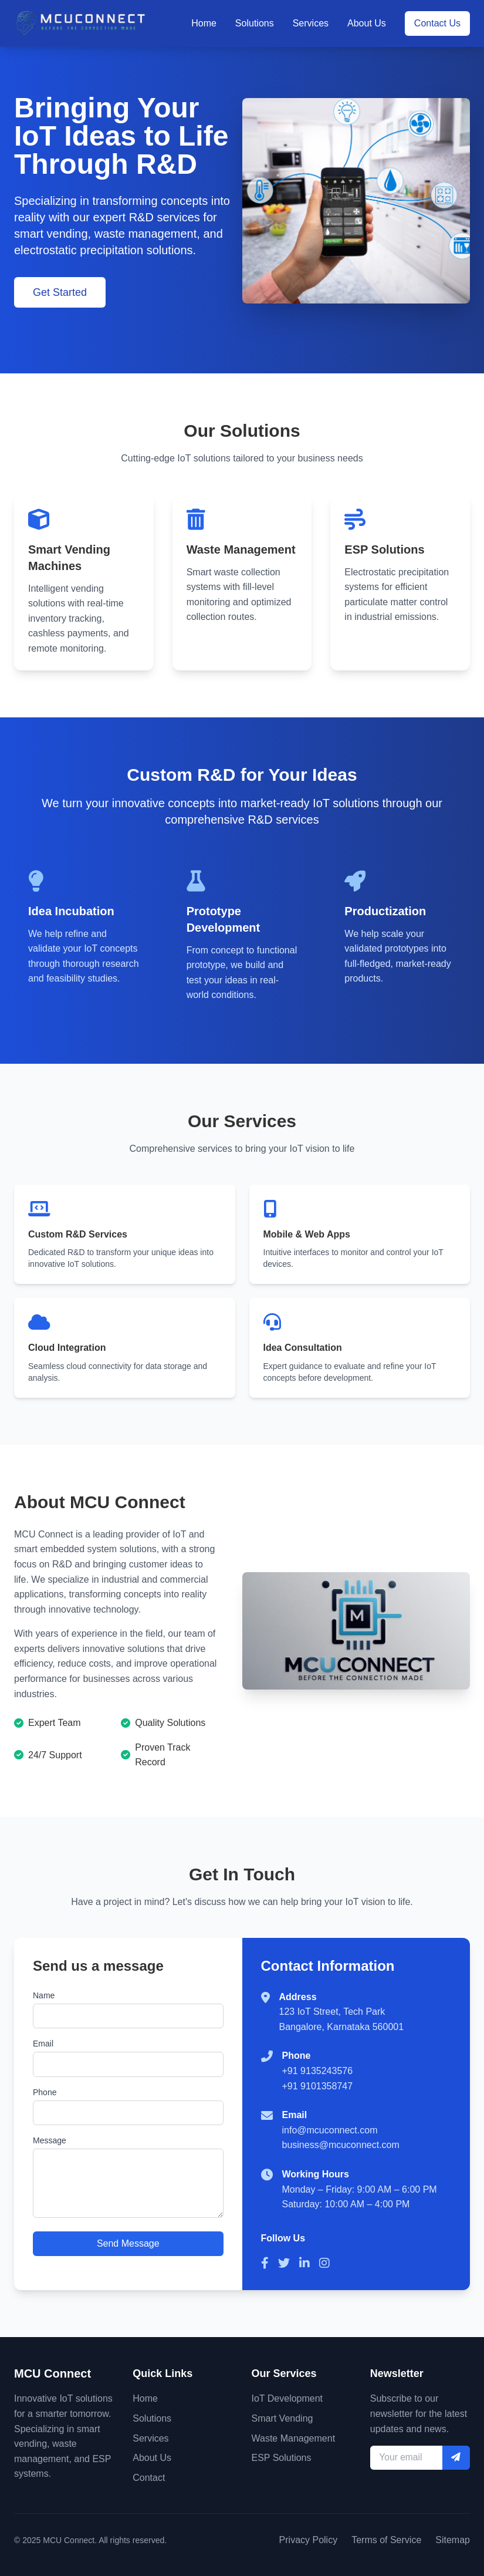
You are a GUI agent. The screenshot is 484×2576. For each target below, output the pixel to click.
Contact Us (437, 23)
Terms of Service (386, 2540)
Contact (149, 2478)
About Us (366, 23)
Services (311, 23)
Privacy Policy (308, 2540)
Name (44, 1995)
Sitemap (452, 2540)
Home (203, 23)
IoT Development (287, 2398)
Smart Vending (282, 2418)
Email (43, 2044)
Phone (44, 2093)
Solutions (254, 23)
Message (49, 2142)
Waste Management (294, 2438)
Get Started (60, 292)
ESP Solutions (282, 2458)
